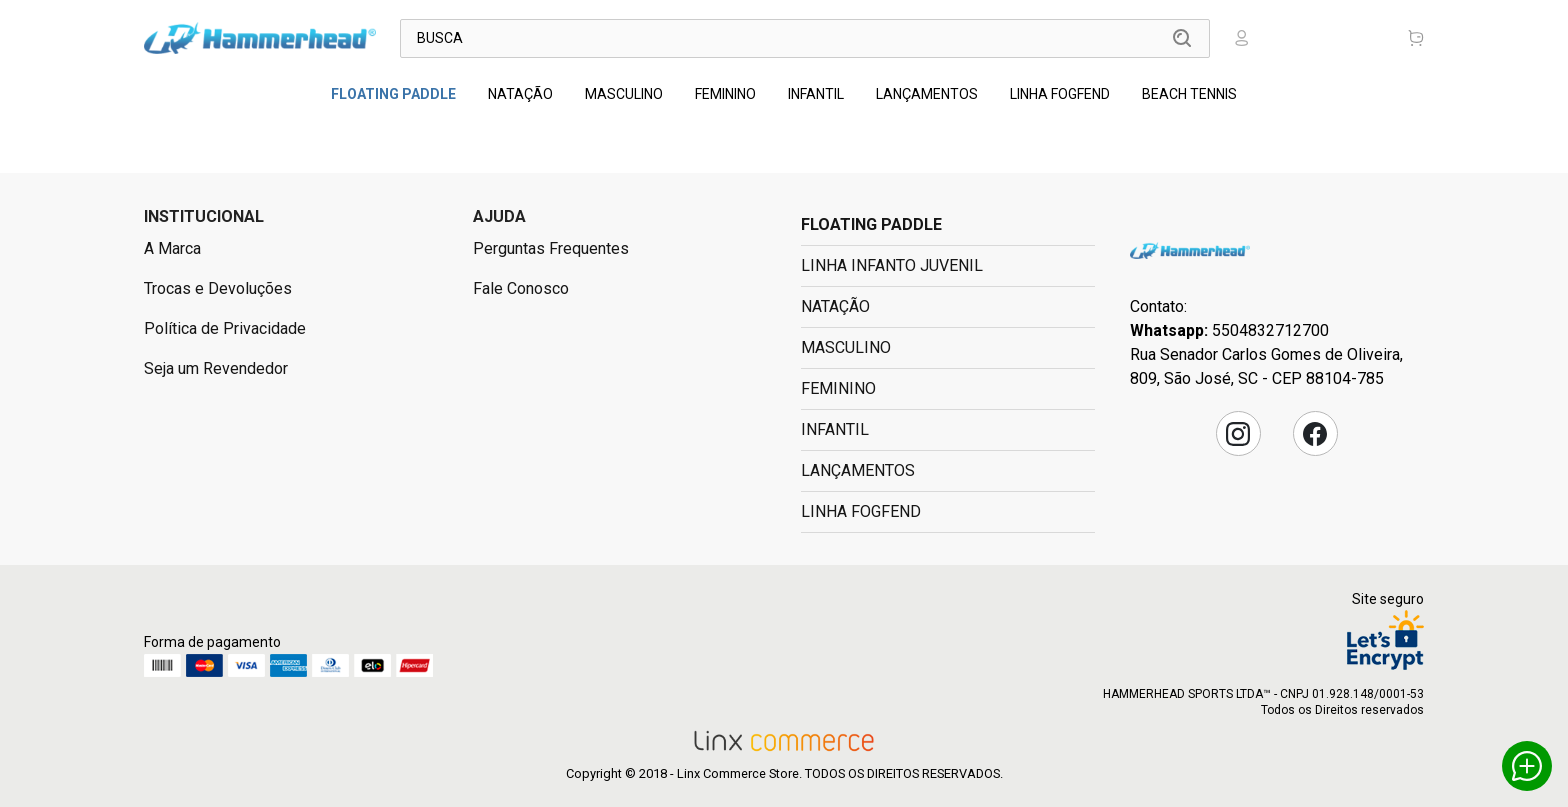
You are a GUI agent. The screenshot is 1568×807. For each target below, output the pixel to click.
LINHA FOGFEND (1060, 94)
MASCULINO (624, 94)
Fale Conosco (521, 288)
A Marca (172, 248)
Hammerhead (1190, 250)
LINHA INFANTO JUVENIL (892, 265)
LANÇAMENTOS (927, 94)
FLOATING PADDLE (393, 94)
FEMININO (725, 94)
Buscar (1182, 38)
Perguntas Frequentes (551, 248)
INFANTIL (816, 94)
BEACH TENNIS (1189, 94)
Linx (260, 38)
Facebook (1315, 434)
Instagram (1238, 434)
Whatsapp (1527, 766)
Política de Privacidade (225, 328)
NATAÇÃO (520, 94)
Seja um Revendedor (216, 368)
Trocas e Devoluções (218, 288)
